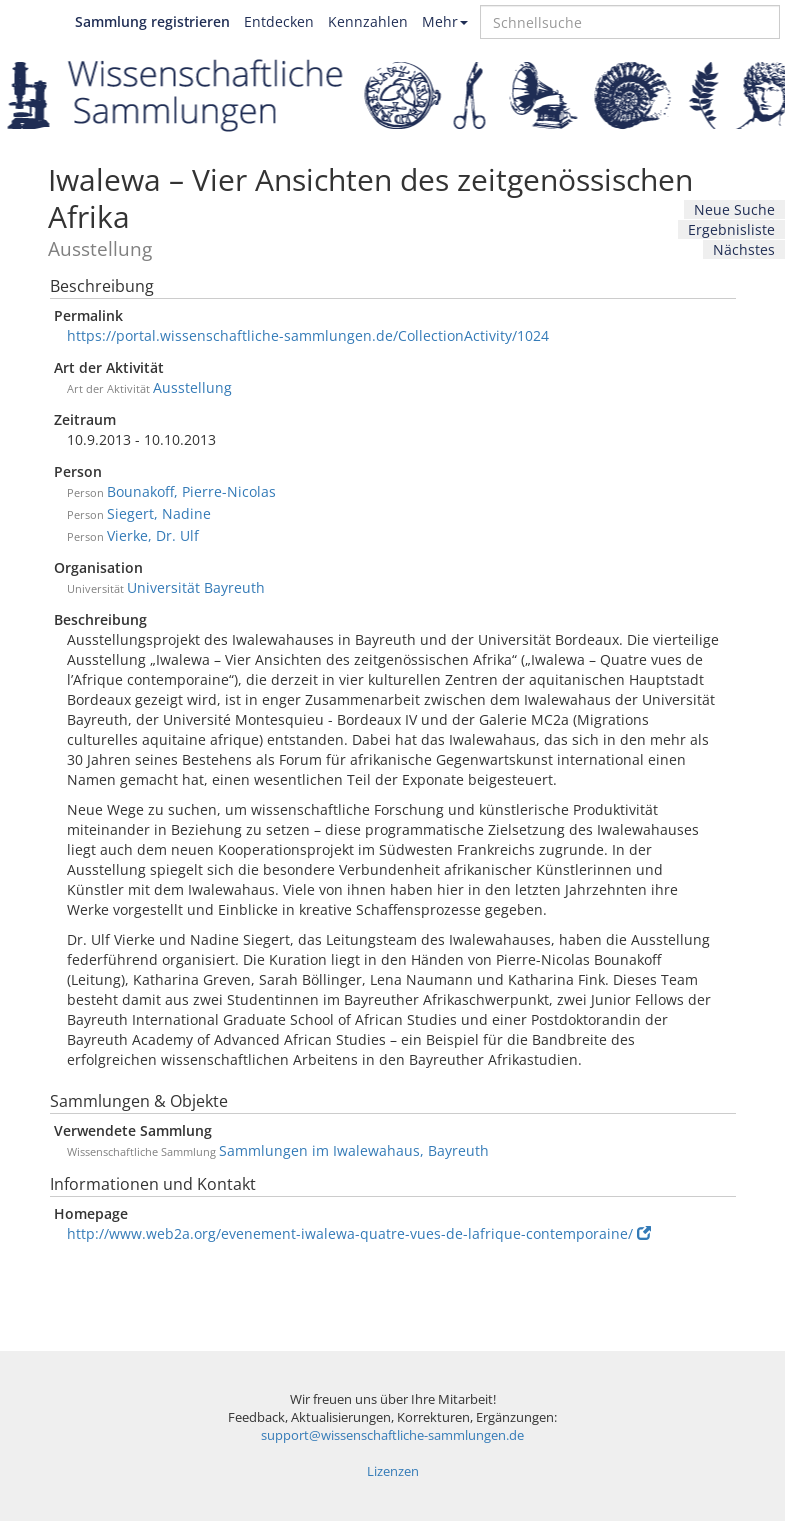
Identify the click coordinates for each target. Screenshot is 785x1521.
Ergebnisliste (731, 229)
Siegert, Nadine (159, 513)
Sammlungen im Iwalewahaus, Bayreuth (354, 1150)
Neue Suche (734, 209)
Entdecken (279, 21)
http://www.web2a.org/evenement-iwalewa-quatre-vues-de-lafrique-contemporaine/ (359, 1233)
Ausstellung (192, 387)
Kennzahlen (368, 21)
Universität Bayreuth (196, 587)
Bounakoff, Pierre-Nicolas (191, 491)
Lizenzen (393, 1471)
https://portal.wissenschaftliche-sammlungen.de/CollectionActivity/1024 (308, 335)
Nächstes (744, 249)
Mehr (445, 21)
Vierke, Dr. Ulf (153, 535)
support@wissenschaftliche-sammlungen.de (392, 1435)
